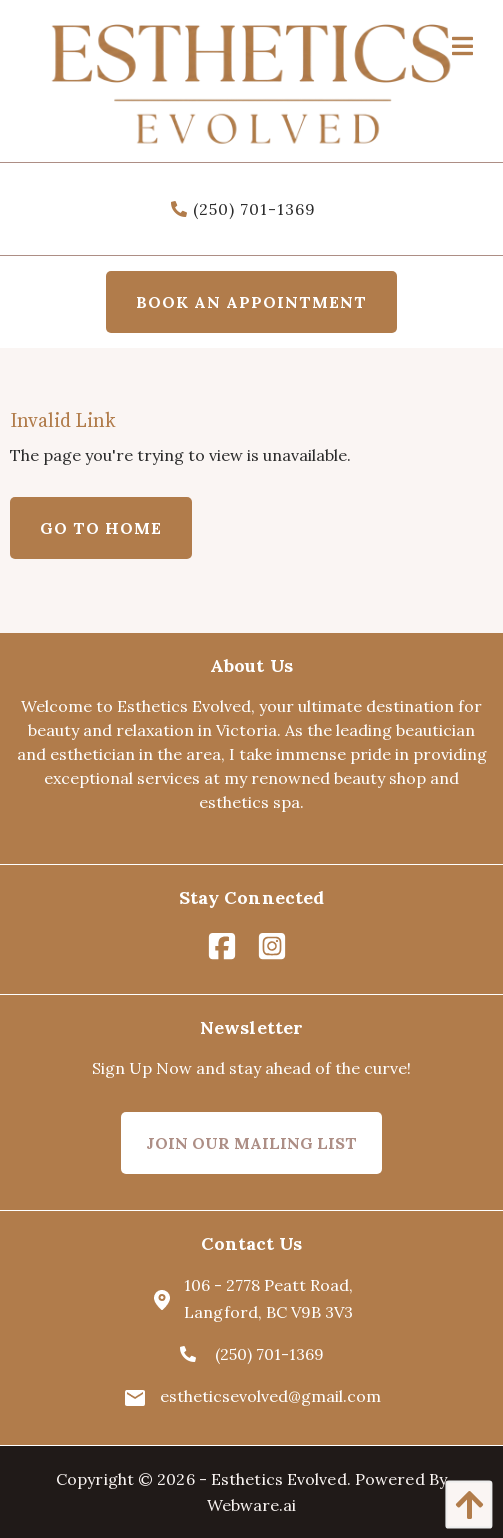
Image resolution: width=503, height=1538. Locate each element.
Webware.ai (252, 1505)
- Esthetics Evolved (273, 1479)
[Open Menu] (462, 44)
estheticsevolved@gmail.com (252, 1396)
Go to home (101, 528)
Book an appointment (251, 302)
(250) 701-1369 (243, 209)
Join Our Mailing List (251, 1143)
